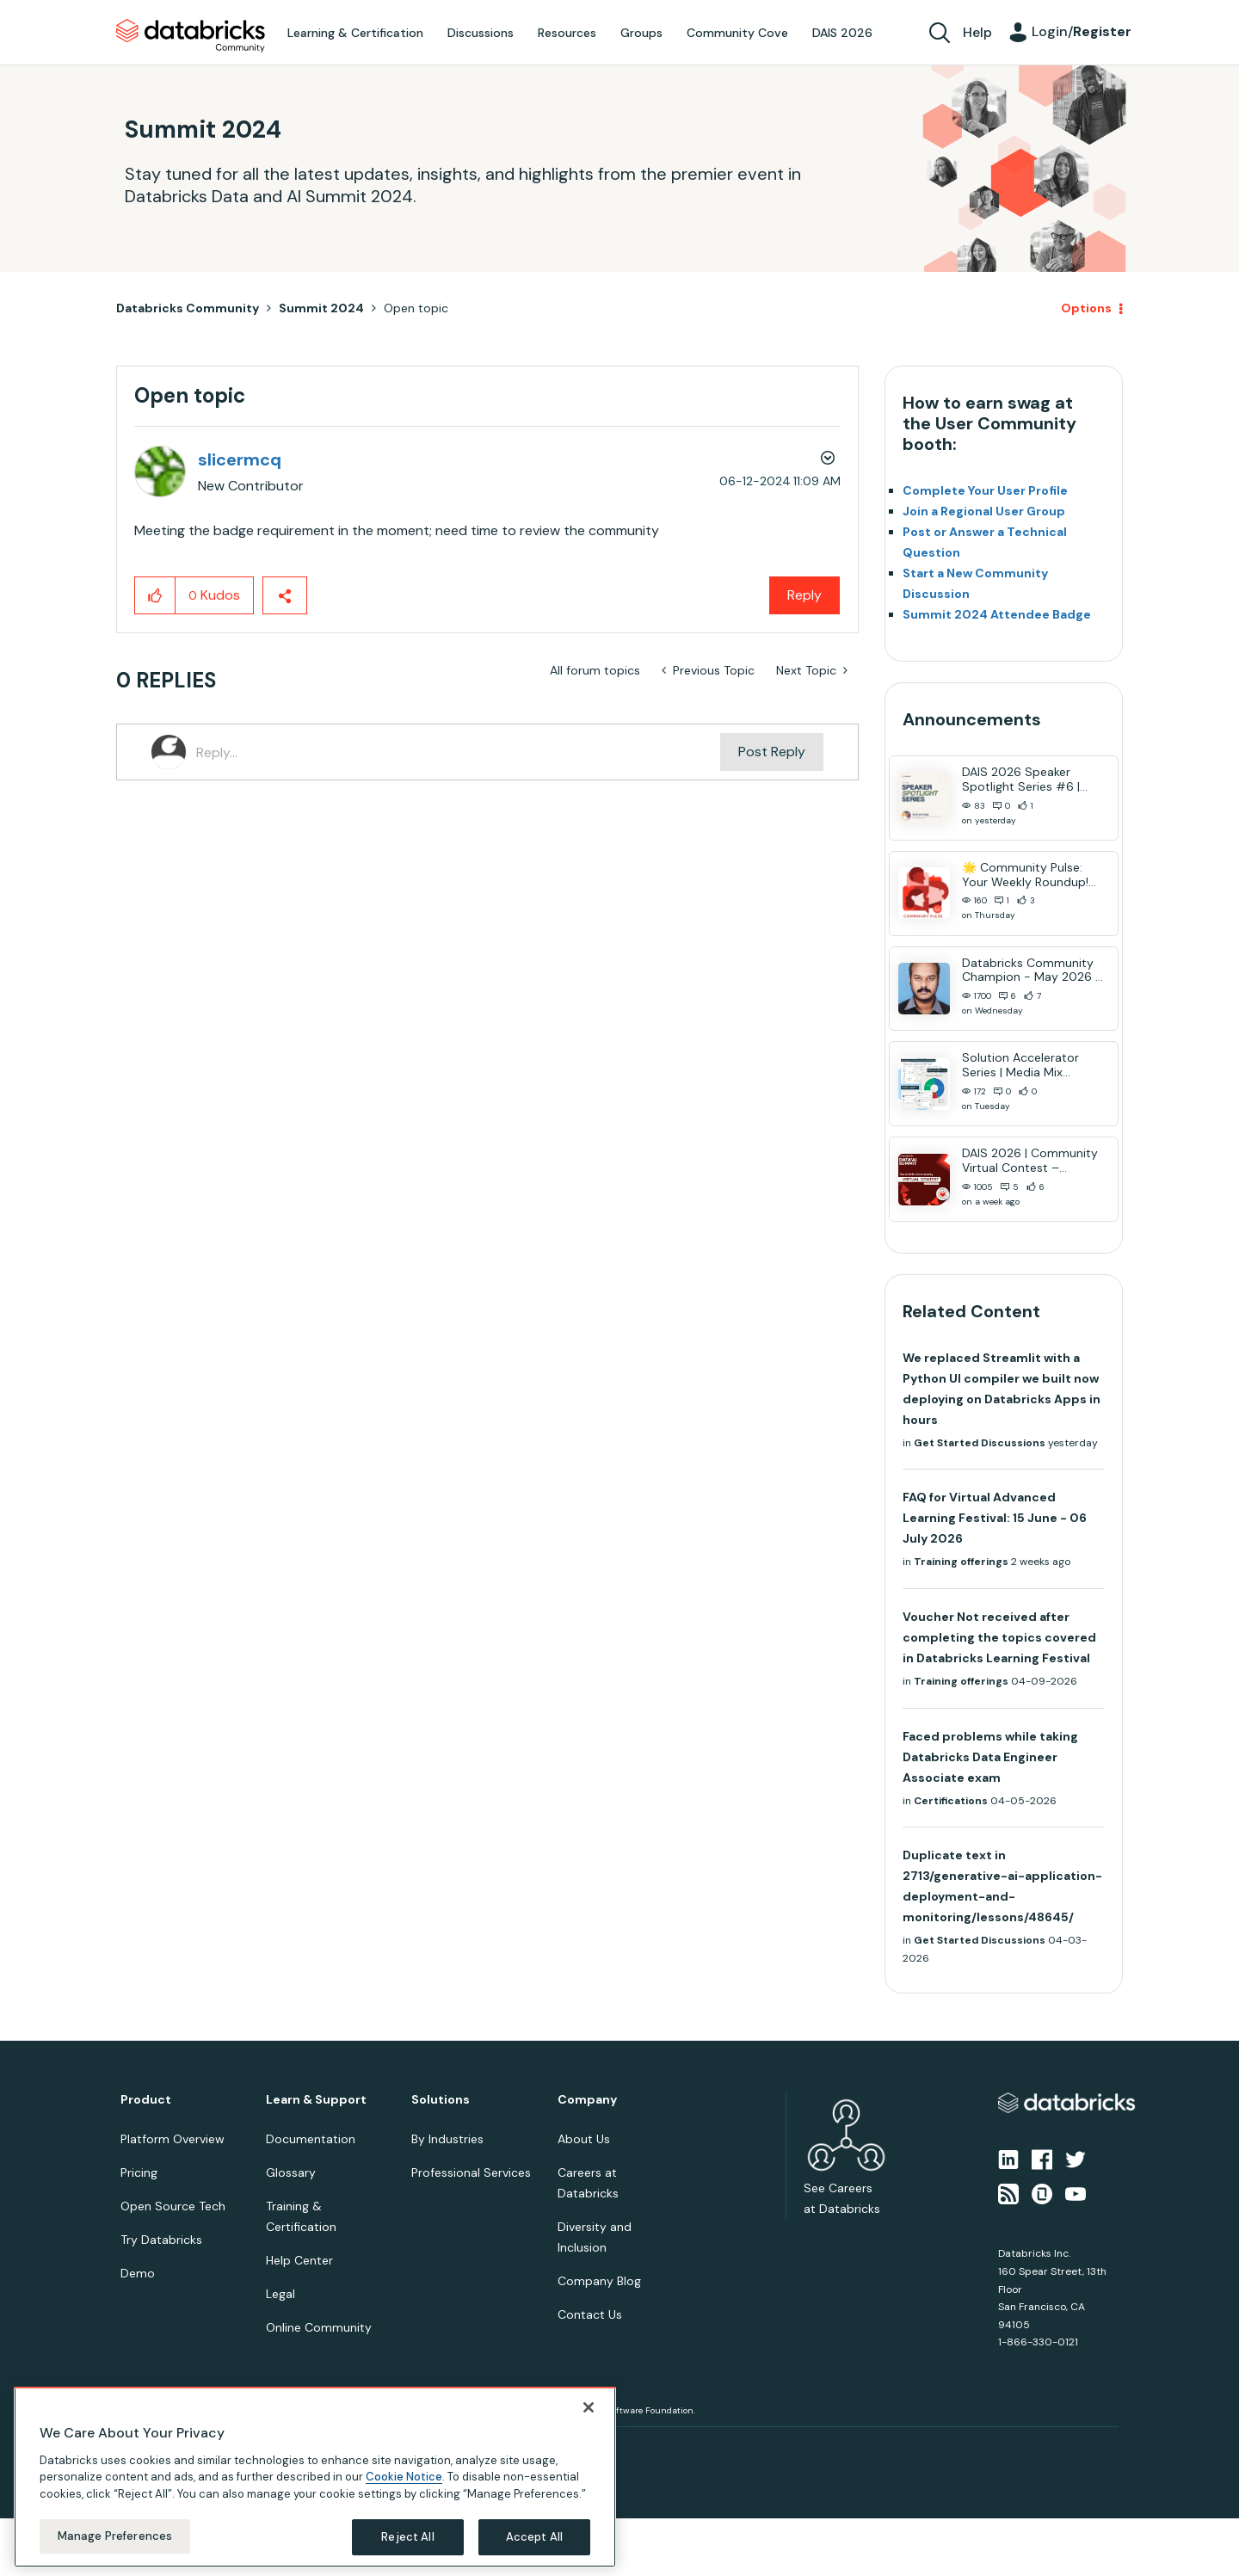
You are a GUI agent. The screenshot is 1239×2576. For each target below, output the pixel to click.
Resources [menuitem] (567, 32)
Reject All (407, 2537)
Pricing (138, 2172)
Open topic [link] (416, 308)
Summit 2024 (321, 308)
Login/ (1081, 31)
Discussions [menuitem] (480, 32)
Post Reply (771, 752)
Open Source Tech (172, 2206)
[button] (155, 595)
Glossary (291, 2172)
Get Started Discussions (979, 1443)
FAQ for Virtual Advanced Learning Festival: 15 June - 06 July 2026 (995, 1517)
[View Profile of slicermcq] (239, 459)
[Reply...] (458, 752)
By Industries (447, 2139)
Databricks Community (190, 36)
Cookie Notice (404, 2476)
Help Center (299, 2260)
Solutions (440, 2099)
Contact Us (590, 2314)
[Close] (588, 2407)
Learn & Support (316, 2099)
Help (977, 32)
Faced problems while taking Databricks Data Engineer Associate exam (990, 1757)
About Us (584, 2139)
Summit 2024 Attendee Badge (997, 614)
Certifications (951, 1801)
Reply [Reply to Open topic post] (804, 595)
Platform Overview (172, 2139)
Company (587, 2099)
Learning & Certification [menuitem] (355, 32)
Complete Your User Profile (985, 490)
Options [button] (1086, 308)
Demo (137, 2273)
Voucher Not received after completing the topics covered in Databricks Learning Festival (999, 1637)
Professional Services (471, 2172)
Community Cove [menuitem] (737, 32)
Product (145, 2099)
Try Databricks (161, 2239)
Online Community (319, 2327)
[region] (315, 2477)
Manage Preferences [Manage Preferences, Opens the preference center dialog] (115, 2536)
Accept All (534, 2537)
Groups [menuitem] (641, 32)
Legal (280, 2294)
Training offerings (961, 1561)
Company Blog (599, 2281)
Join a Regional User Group (984, 511)
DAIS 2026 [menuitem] (842, 32)
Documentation (310, 2139)
